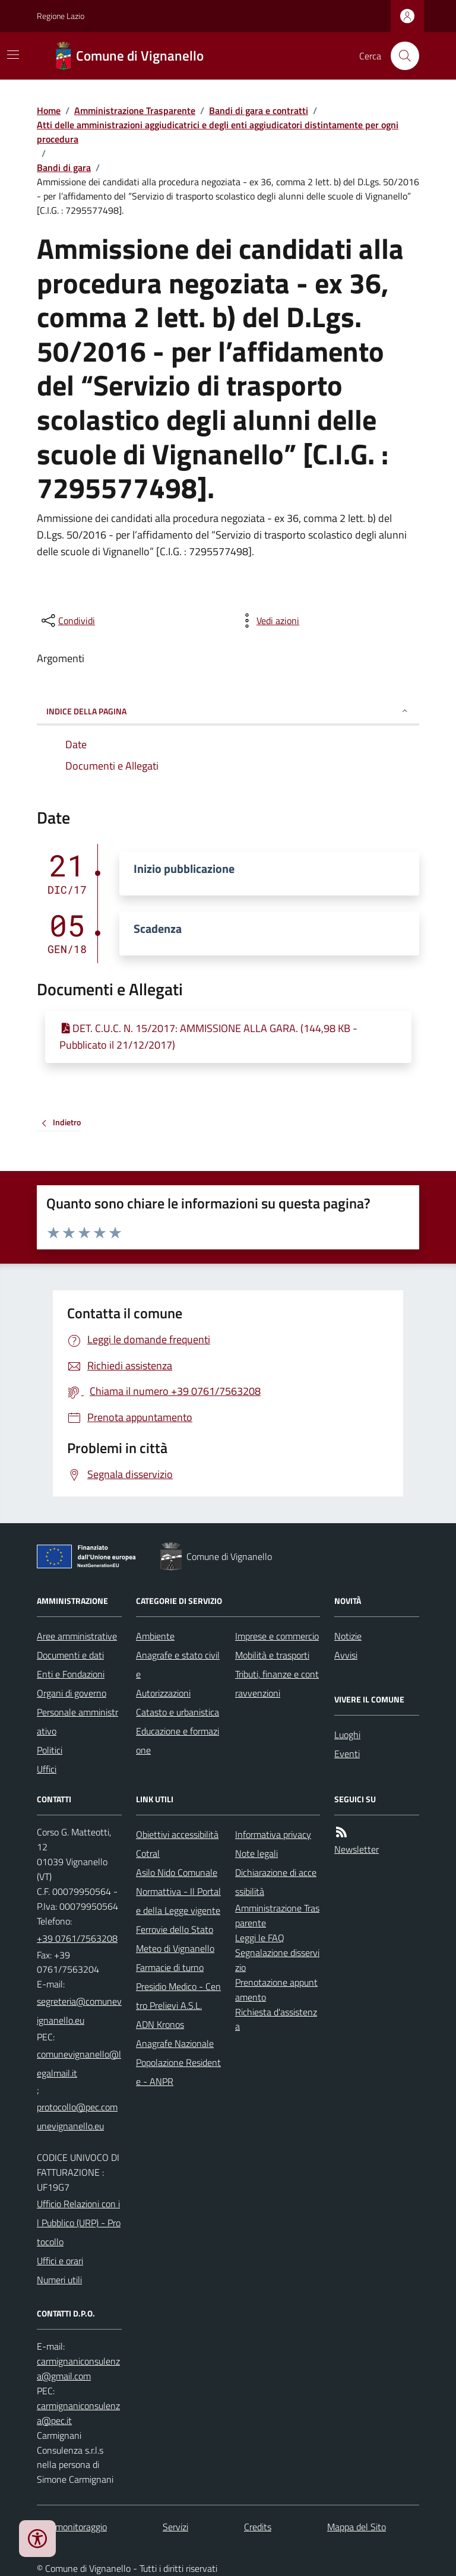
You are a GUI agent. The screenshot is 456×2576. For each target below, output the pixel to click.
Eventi (347, 1753)
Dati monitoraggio (72, 2527)
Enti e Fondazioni (70, 1674)
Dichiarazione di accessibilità (275, 1881)
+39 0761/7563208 (77, 1938)
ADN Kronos (160, 2024)
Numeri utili (59, 2280)
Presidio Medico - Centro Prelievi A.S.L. (178, 1995)
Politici (49, 1750)
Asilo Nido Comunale (176, 1872)
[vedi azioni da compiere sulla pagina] (268, 620)
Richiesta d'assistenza (276, 2019)
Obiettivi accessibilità (177, 1834)
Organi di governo (71, 1693)
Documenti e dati (70, 1655)
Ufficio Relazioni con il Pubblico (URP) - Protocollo (79, 2223)
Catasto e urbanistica (177, 1712)
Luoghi (347, 1734)
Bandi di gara (64, 167)
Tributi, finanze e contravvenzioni (277, 1683)
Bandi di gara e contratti (258, 110)
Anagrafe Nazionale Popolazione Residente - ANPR (178, 2062)
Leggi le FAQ (259, 1938)
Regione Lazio (60, 16)
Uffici (46, 1769)
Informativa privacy (273, 1834)
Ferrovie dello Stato (174, 1929)
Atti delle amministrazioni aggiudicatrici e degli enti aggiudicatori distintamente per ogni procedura (217, 132)
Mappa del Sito (356, 2527)
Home (49, 110)
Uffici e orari (60, 2261)
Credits (257, 2527)
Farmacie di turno (170, 1967)
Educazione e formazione (177, 1740)
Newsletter (356, 1849)
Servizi (175, 2527)
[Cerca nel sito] (400, 56)
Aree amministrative (77, 1636)
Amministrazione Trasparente (134, 110)
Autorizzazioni (163, 1693)
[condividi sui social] (67, 620)
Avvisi (345, 1655)
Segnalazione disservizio (277, 1959)
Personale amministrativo (77, 1721)
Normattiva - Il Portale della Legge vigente (178, 1900)
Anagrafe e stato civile (178, 1664)
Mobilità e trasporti (272, 1655)
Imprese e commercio (277, 1636)
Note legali (256, 1853)
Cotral (148, 1853)
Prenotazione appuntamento (276, 1989)
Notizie (348, 1636)
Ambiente (155, 1636)
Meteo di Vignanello (175, 1948)
